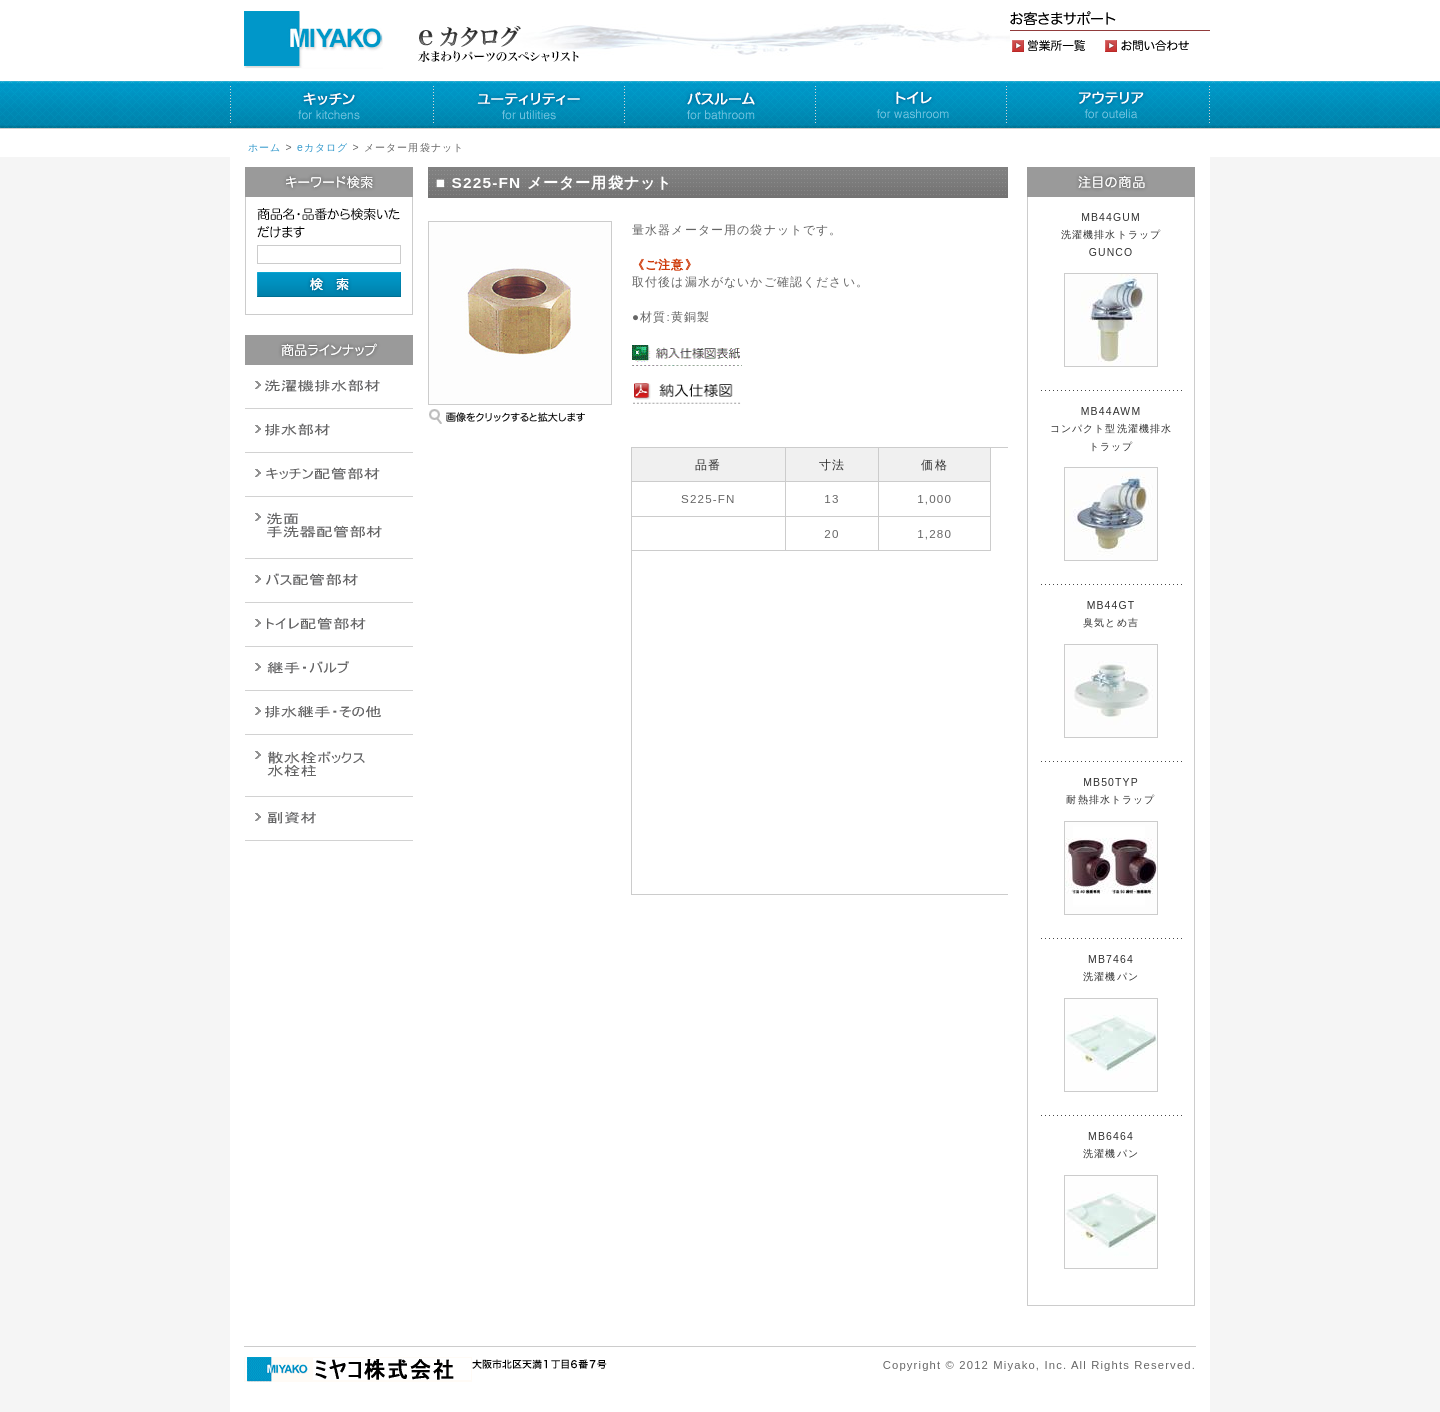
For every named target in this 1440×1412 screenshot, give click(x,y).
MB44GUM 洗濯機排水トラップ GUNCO (1117, 289)
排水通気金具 (329, 386)
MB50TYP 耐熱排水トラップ (1111, 846)
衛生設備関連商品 (329, 430)
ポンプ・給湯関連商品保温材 (329, 624)
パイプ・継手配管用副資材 (329, 474)
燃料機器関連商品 (329, 712)
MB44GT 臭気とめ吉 (1111, 669)
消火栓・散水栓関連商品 (329, 765)
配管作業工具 (329, 668)
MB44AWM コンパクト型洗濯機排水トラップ (1111, 483)
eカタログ (323, 147)
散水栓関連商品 (329, 527)
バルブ (329, 580)
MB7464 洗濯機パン (1111, 1023)
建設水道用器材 (329, 818)
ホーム (264, 147)
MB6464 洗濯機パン (1111, 1200)
